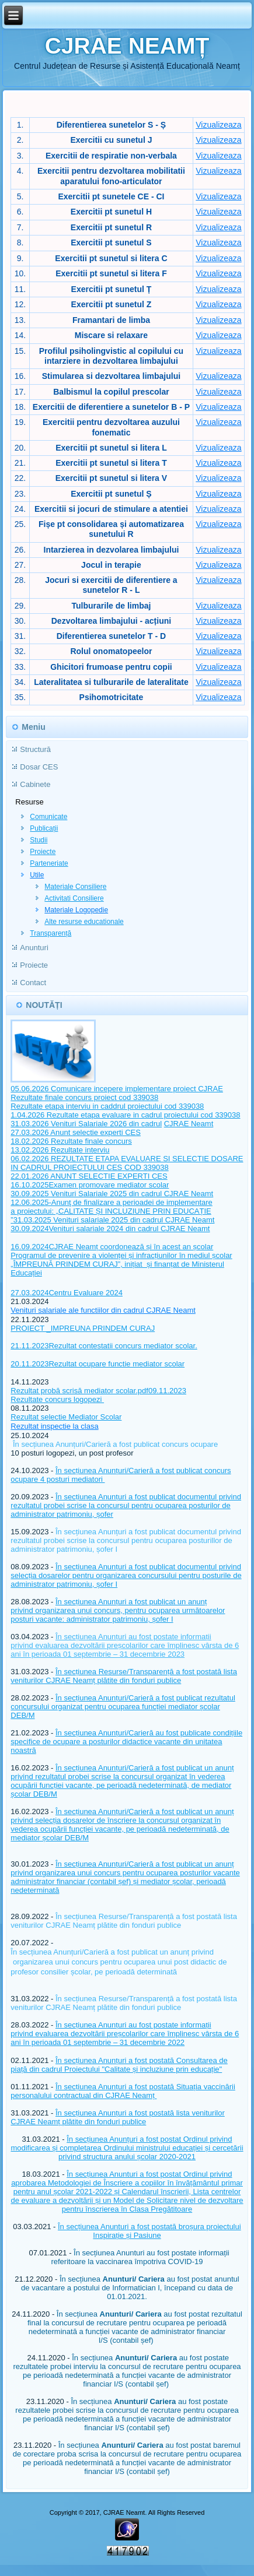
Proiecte (42, 852)
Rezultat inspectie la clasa (54, 1426)
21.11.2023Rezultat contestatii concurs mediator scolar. (104, 1345)
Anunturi (34, 947)
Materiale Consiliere (75, 887)
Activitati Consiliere (73, 898)
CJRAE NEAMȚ (127, 45)
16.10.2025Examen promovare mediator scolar (90, 1184)
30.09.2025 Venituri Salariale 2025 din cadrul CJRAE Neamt (112, 1193)
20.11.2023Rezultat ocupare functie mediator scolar (98, 1363)
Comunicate (48, 817)
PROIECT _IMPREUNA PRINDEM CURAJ (83, 1328)
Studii (38, 840)
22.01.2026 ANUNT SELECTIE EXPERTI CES (89, 1176)
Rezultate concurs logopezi (57, 1399)
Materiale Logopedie (76, 910)
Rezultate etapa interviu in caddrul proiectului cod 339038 (107, 1106)
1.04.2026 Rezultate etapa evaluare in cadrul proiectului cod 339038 (125, 1114)
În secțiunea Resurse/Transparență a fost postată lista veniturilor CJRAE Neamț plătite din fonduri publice (124, 1676)
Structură (35, 749)
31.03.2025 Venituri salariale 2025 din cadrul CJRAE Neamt (114, 1219)
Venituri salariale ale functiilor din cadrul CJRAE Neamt (103, 1310)
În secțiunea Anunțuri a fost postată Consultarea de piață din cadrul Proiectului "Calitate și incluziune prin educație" (119, 2065)
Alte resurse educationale (83, 922)
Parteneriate (49, 863)
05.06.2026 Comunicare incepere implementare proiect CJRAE (116, 1088)
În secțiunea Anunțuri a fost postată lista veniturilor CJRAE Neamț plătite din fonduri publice (117, 2117)
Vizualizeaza (218, 124)
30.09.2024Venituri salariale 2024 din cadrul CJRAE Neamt (110, 1228)
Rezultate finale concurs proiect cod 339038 (84, 1097)
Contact (33, 982)
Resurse (29, 801)
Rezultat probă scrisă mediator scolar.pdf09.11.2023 (98, 1390)
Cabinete (35, 784)
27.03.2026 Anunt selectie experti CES (76, 1132)
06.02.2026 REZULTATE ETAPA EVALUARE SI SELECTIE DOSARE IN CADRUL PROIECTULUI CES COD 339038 (127, 1163)
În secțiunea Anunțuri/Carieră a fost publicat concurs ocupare (115, 1444)
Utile (37, 875)
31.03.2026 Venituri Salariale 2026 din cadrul (86, 1123)
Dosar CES (39, 766)
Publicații (44, 828)
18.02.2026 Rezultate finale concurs (71, 1141)
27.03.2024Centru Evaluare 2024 (67, 1292)
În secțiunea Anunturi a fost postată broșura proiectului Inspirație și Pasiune (149, 2231)
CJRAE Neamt (189, 1123)
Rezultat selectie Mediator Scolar (66, 1416)
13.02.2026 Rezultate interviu (60, 1149)
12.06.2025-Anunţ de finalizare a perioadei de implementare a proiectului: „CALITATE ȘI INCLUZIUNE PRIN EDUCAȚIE (111, 1206)
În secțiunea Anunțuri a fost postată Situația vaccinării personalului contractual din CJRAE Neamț (123, 2091)
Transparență (50, 933)
